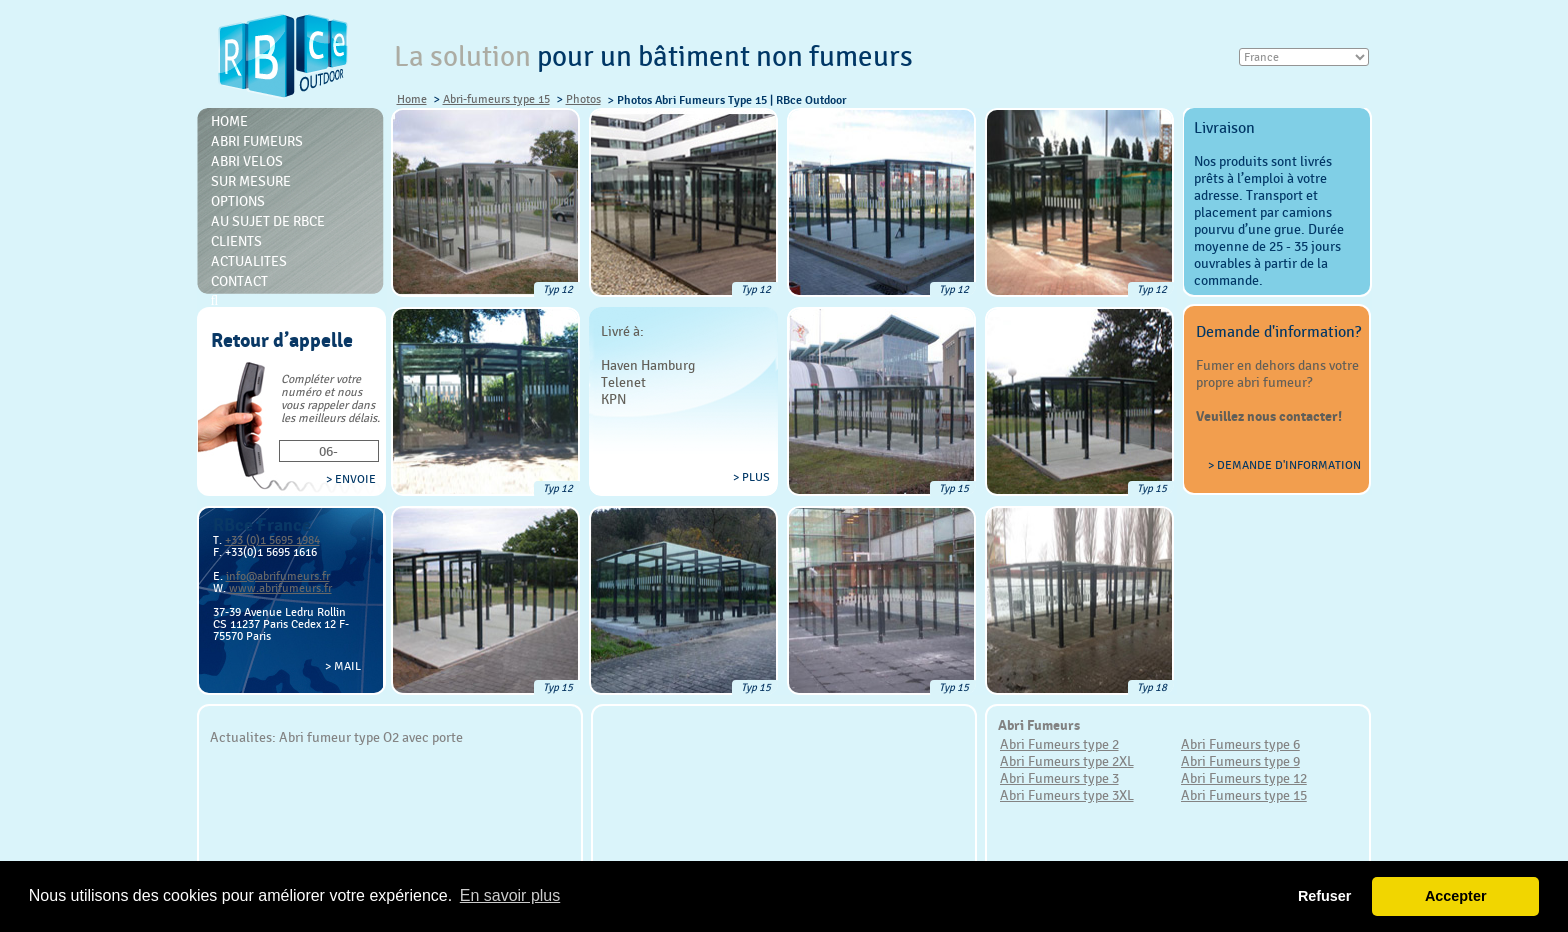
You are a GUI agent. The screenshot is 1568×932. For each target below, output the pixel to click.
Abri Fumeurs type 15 (1244, 795)
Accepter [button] (1456, 896)
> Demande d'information (1284, 465)
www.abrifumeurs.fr (280, 588)
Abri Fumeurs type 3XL (1067, 795)
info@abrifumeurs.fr (278, 576)
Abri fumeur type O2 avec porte (371, 737)
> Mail (343, 666)
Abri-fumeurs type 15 (496, 99)
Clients (236, 241)
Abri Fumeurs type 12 (1244, 778)
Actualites (249, 261)
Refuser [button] (1325, 896)
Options (238, 201)
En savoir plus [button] (510, 895)
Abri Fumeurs (257, 141)
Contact (239, 281)
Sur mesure (251, 181)
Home (412, 99)
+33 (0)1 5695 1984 (272, 540)
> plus (751, 477)
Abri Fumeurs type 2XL (1067, 761)
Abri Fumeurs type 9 (1240, 761)
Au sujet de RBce (268, 221)
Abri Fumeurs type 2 (1059, 744)
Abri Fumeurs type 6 (1240, 744)
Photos (583, 99)
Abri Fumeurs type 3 (1059, 778)
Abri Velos (247, 161)
